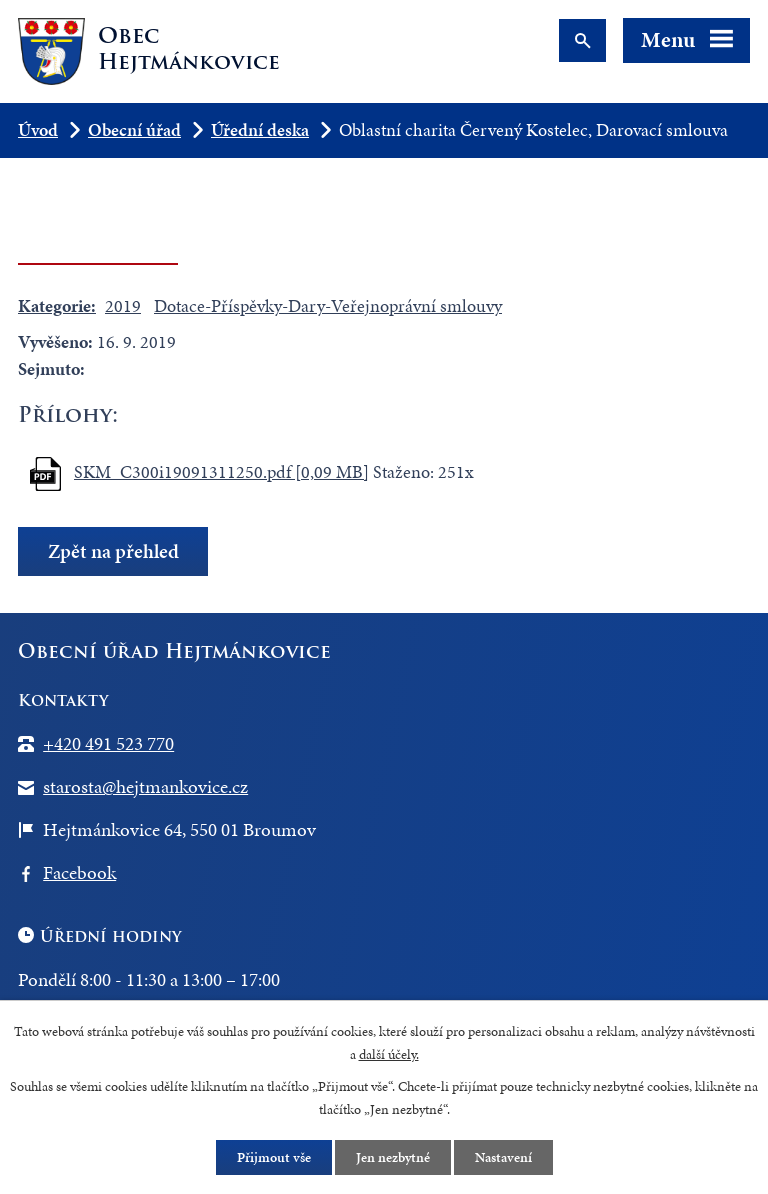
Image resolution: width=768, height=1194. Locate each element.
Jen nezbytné (393, 1157)
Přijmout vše (274, 1157)
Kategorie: (57, 305)
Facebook (79, 872)
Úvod (38, 129)
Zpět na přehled (113, 551)
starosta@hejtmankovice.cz (145, 786)
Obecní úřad (134, 129)
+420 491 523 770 (108, 743)
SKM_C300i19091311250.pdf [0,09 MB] (221, 471)
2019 (123, 305)
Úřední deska (260, 129)
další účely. (389, 1054)
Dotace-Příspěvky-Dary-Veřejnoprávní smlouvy (328, 305)
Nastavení (503, 1157)
